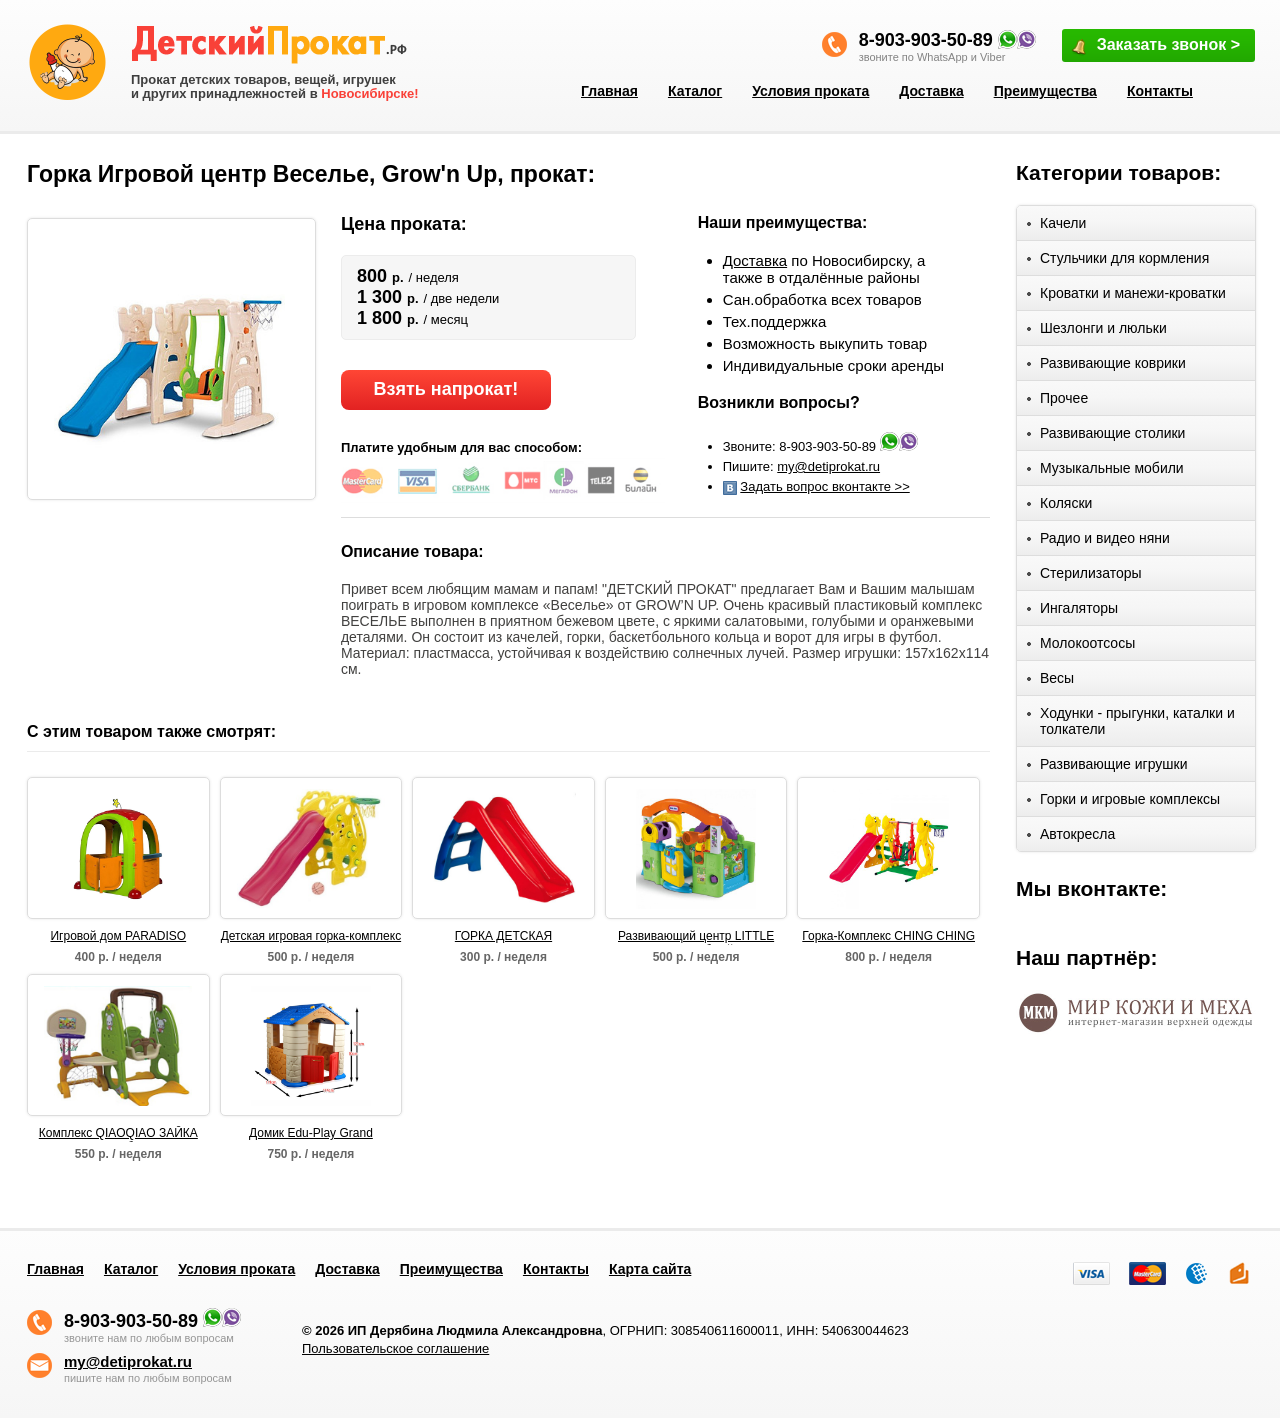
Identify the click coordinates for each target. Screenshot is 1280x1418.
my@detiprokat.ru (828, 466)
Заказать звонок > (1155, 46)
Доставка (931, 91)
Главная (609, 91)
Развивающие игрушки (1107, 767)
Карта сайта (650, 1269)
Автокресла (1071, 837)
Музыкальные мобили (1105, 471)
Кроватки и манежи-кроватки (1126, 296)
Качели (1056, 226)
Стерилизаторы (1084, 576)
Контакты (1160, 91)
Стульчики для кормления (1118, 261)
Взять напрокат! (445, 389)
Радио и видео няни (1098, 541)
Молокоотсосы (1081, 646)
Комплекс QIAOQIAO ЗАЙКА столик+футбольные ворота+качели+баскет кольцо (118, 1134)
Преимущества (1045, 91)
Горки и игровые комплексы (1123, 802)
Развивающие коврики (1106, 366)
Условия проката (810, 91)
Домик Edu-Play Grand (311, 1133)
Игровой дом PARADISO (118, 936)
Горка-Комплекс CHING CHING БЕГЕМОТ (888, 937)
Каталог (695, 91)
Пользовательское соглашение (395, 1348)
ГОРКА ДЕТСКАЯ (503, 936)
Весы (1050, 681)
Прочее (1057, 401)
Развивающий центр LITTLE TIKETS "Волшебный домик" (695, 937)
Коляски (1059, 506)
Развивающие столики (1106, 436)
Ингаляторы (1072, 611)
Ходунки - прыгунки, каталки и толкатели (1131, 721)
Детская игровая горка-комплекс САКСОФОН (311, 937)
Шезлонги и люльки (1097, 331)
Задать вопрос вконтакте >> (824, 486)
